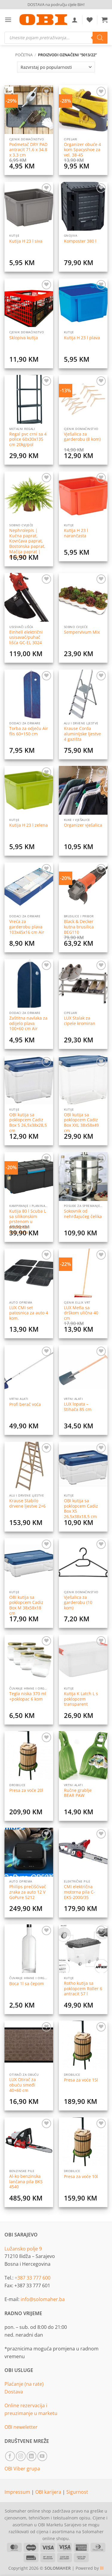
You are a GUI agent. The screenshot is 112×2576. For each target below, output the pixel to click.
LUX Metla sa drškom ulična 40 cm (81, 1313)
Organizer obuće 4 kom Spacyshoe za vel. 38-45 (82, 150)
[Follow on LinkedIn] (31, 2456)
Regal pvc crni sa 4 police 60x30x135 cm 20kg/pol (28, 439)
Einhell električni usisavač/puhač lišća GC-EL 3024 (26, 637)
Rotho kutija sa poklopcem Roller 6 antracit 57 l (83, 1988)
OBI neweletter (21, 2427)
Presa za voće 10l (81, 2176)
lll (102, 2568)
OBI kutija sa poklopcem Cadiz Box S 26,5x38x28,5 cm (28, 1122)
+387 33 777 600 (32, 2277)
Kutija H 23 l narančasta (76, 533)
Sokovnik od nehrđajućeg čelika (83, 1213)
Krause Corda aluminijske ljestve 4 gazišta (82, 734)
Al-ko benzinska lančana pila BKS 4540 (26, 2181)
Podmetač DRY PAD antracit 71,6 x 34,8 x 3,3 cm (28, 150)
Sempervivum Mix (82, 632)
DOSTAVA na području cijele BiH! (56, 4)
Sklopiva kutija (23, 337)
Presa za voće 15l (81, 2080)
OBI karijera (48, 2492)
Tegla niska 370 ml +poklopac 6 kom (27, 1696)
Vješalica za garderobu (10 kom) (78, 1603)
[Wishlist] (90, 19)
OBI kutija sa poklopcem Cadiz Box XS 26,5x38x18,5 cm (81, 1508)
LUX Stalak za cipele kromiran (79, 1020)
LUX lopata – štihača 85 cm (77, 1406)
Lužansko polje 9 (23, 2248)
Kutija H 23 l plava (82, 337)
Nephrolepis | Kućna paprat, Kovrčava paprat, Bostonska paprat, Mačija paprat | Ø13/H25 (27, 543)
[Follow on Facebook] (10, 2456)
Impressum (17, 2492)
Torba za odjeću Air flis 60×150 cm (28, 731)
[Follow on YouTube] (42, 2456)
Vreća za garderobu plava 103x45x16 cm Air (26, 927)
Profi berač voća (25, 1404)
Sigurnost (77, 2492)
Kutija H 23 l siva (25, 241)
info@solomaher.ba (43, 2299)
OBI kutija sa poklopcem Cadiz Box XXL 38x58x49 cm (81, 1122)
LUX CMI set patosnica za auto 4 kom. (28, 1313)
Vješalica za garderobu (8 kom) (82, 436)
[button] (8, 19)
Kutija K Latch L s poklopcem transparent (81, 1699)
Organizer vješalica (83, 825)
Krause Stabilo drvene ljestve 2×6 (27, 1503)
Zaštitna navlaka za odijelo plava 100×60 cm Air (28, 1023)
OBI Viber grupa (22, 2468)
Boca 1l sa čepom (26, 1983)
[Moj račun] (75, 19)
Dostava (13, 2391)
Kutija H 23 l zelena (28, 825)
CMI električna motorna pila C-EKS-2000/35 (79, 1892)
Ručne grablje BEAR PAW (78, 1793)
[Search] (100, 38)
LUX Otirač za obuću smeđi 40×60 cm (22, 2085)
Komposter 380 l (80, 241)
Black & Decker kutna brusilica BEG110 (79, 927)
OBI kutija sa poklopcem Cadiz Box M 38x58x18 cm (26, 1605)
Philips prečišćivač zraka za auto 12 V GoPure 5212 (27, 1892)
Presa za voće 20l (26, 1790)
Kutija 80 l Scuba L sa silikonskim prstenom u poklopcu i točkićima (27, 1221)
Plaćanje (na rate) (24, 2384)
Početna (24, 54)
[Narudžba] (56, 67)
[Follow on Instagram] (21, 2456)
